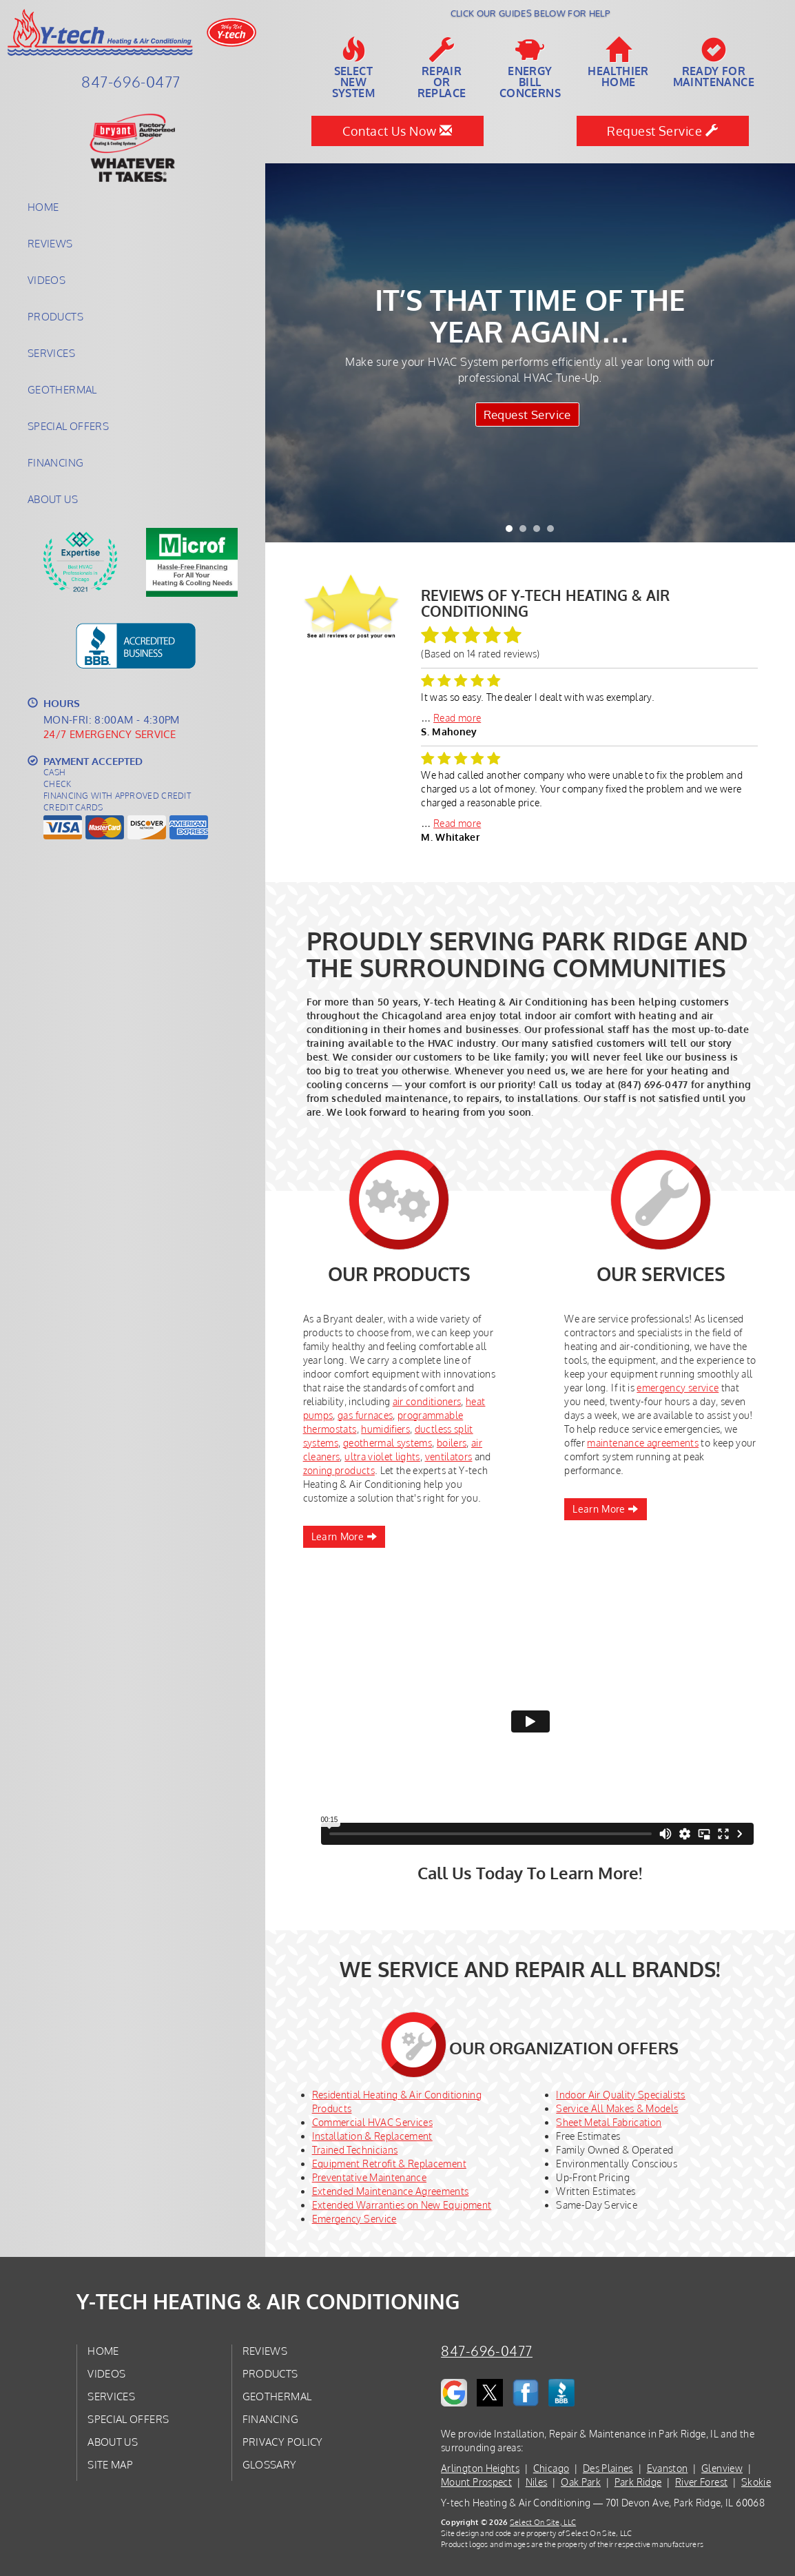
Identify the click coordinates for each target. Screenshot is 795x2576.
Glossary (269, 2464)
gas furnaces (365, 1415)
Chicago (551, 2468)
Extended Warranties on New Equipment (402, 2205)
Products (55, 316)
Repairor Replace (441, 68)
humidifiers (385, 1429)
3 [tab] (540, 532)
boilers (451, 1443)
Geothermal (62, 389)
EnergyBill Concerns (530, 68)
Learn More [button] (344, 1536)
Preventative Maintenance (369, 2177)
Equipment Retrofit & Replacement (389, 2163)
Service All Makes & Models (617, 2108)
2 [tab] (526, 532)
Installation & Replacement (372, 2136)
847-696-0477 (487, 2351)
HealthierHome (618, 63)
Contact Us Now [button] (397, 131)
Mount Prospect (476, 2482)
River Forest (701, 2482)
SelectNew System (353, 68)
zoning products (339, 1470)
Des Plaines (608, 2468)
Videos (46, 280)
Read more (457, 718)
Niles (537, 2482)
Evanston (667, 2468)
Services (51, 353)
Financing (55, 462)
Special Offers (68, 426)
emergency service (678, 1387)
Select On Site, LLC (543, 2522)
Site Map (110, 2464)
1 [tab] (512, 532)
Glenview (722, 2468)
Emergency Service (354, 2219)
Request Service (524, 417)
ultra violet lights (382, 1456)
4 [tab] (554, 532)
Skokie (756, 2482)
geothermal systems (387, 1443)
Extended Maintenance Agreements (390, 2191)
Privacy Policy (282, 2441)
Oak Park (581, 2482)
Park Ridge (638, 2482)
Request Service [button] (662, 131)
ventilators (449, 1456)
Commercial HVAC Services (372, 2122)
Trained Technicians (355, 2150)
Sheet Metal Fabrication (608, 2122)
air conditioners (427, 1401)
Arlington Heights (480, 2468)
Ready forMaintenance (713, 63)
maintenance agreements (643, 1443)
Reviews (50, 243)
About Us (53, 499)
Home (43, 207)
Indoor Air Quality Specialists (620, 2094)
